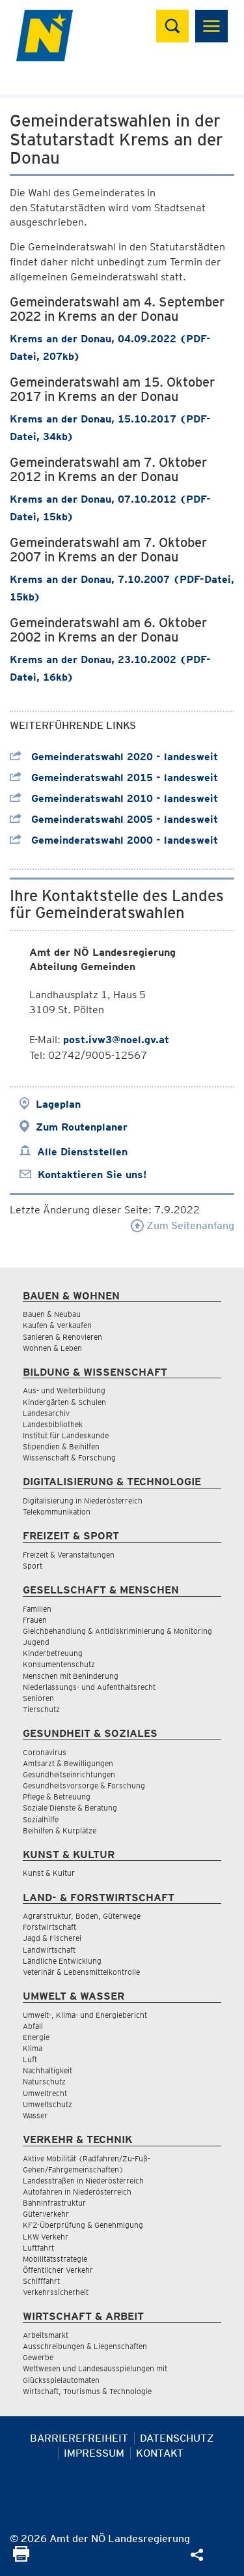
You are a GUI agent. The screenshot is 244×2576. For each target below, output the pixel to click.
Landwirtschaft (49, 1950)
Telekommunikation (56, 1512)
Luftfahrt (38, 2248)
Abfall (33, 2026)
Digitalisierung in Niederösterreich (82, 1500)
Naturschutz (44, 2081)
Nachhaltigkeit (47, 2070)
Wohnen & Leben (52, 1348)
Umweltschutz (47, 2104)
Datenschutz (177, 2438)
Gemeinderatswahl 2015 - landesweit (114, 777)
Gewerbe (38, 2357)
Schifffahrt (41, 2281)
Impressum (94, 2453)
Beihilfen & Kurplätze (59, 1830)
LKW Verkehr (45, 2237)
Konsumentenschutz (59, 1664)
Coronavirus (44, 1752)
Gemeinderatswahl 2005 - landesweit (114, 819)
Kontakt (159, 2453)
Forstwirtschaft (49, 1927)
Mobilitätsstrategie (55, 2259)
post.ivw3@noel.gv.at (116, 1039)
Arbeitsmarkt (45, 2335)
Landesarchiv (46, 1413)
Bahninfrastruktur (54, 2203)
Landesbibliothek (53, 1424)
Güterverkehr (46, 2214)
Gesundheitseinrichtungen (69, 1774)
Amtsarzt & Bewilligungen (68, 1763)
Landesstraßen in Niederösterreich (83, 2180)
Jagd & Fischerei (52, 1938)
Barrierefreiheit (79, 2438)
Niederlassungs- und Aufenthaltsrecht (89, 1687)
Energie (36, 2037)
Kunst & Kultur (49, 1873)
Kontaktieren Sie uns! (92, 1174)
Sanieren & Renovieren (62, 1337)
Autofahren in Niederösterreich (77, 2192)
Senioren (38, 1698)
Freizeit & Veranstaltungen (69, 1555)
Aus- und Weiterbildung (64, 1390)
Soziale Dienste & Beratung (70, 1808)
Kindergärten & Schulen (64, 1402)
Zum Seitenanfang (182, 1225)
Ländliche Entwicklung (62, 1961)
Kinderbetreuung (53, 1653)
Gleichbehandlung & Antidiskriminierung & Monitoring (117, 1631)
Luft (30, 2059)
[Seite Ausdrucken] (21, 2558)
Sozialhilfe (41, 1819)
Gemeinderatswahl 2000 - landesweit (114, 840)
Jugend (36, 1642)
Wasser (35, 2115)
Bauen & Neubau (52, 1314)
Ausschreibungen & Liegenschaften (85, 2346)
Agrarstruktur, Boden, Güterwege (82, 1916)
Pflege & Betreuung (56, 1796)
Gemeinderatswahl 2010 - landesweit (114, 798)
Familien (37, 1609)
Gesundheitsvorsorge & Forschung (84, 1785)
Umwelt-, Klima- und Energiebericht (85, 2015)
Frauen (35, 1620)
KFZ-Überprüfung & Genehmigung (83, 2225)
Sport (32, 1566)
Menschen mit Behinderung (70, 1676)
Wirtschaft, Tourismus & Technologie (87, 2391)
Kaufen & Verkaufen (57, 1325)
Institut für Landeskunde (66, 1435)
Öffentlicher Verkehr (58, 2270)
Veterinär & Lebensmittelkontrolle (81, 1972)
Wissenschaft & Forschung (69, 1457)
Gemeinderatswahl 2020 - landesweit (114, 756)
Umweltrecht (45, 2093)
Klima (32, 2048)
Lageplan (58, 1104)
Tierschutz (41, 1709)
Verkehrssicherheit (55, 2292)
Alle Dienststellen (82, 1152)
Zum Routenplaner (82, 1127)
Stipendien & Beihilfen (61, 1446)
